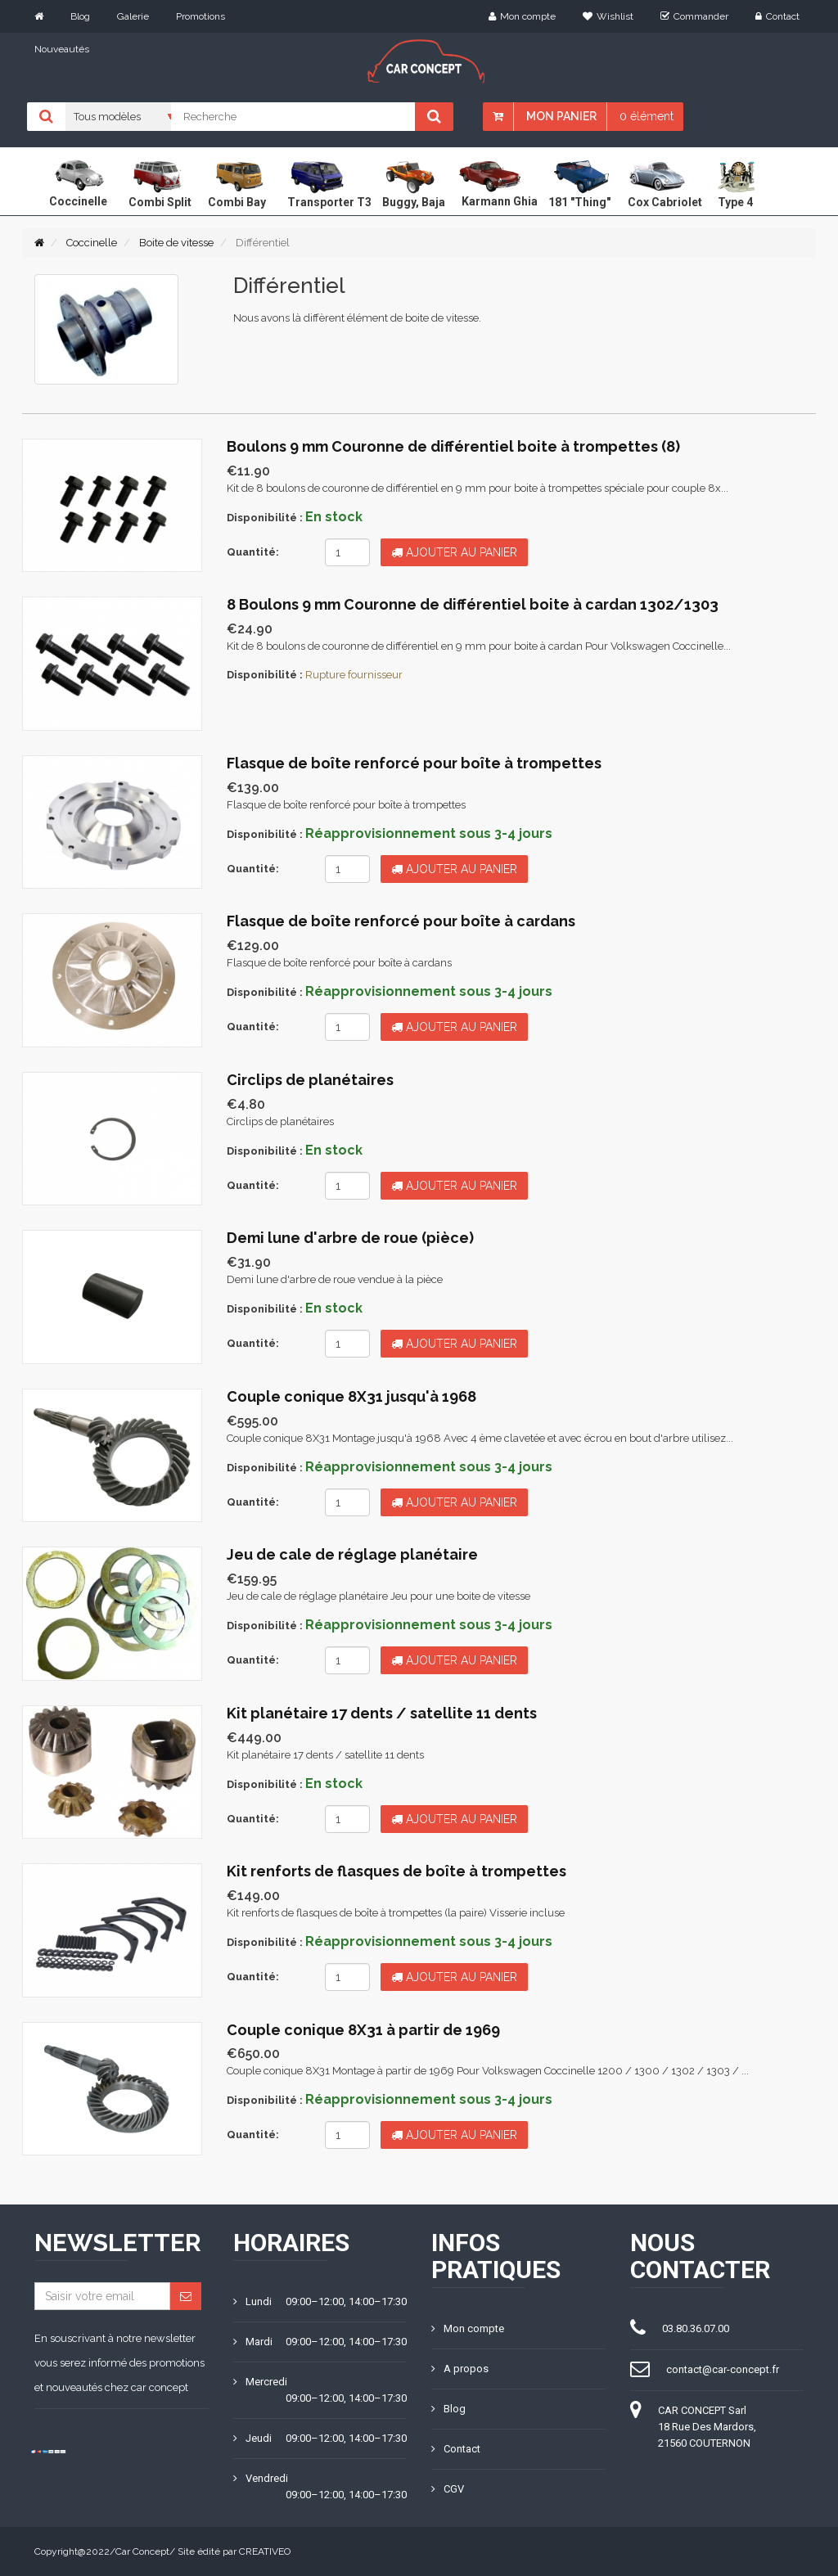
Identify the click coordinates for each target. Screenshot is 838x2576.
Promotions (200, 16)
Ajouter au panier (454, 552)
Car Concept (142, 2551)
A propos (460, 2368)
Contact (777, 16)
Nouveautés (61, 49)
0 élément (646, 116)
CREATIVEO (265, 2551)
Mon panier (561, 116)
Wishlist (608, 16)
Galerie (133, 16)
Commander (694, 16)
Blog (80, 16)
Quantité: (253, 552)
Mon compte (522, 16)
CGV (447, 2489)
